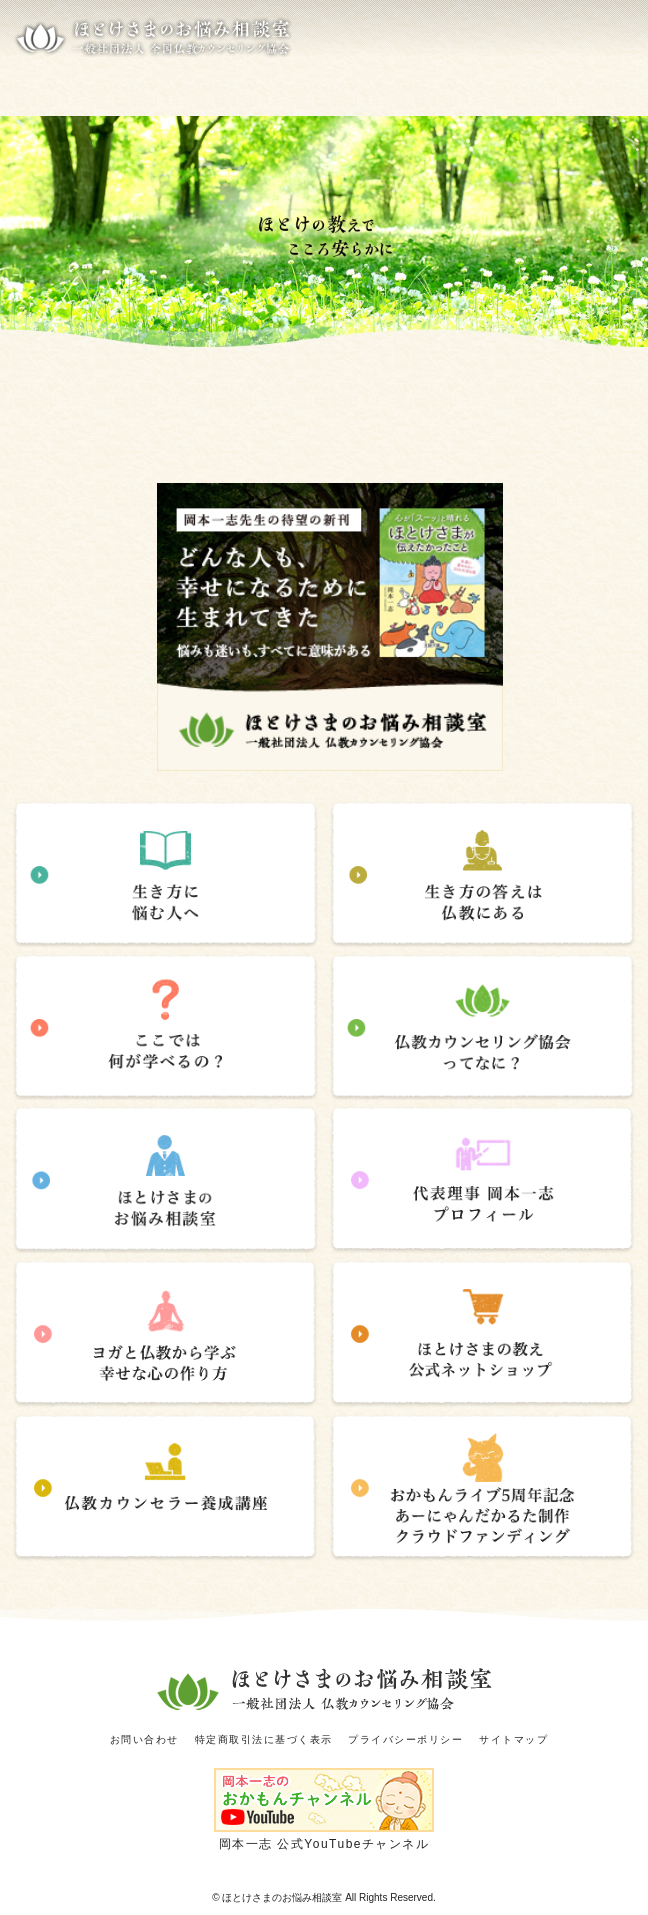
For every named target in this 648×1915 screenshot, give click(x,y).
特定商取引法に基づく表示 (264, 1739)
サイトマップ (513, 1739)
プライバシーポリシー (405, 1739)
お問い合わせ (144, 1739)
